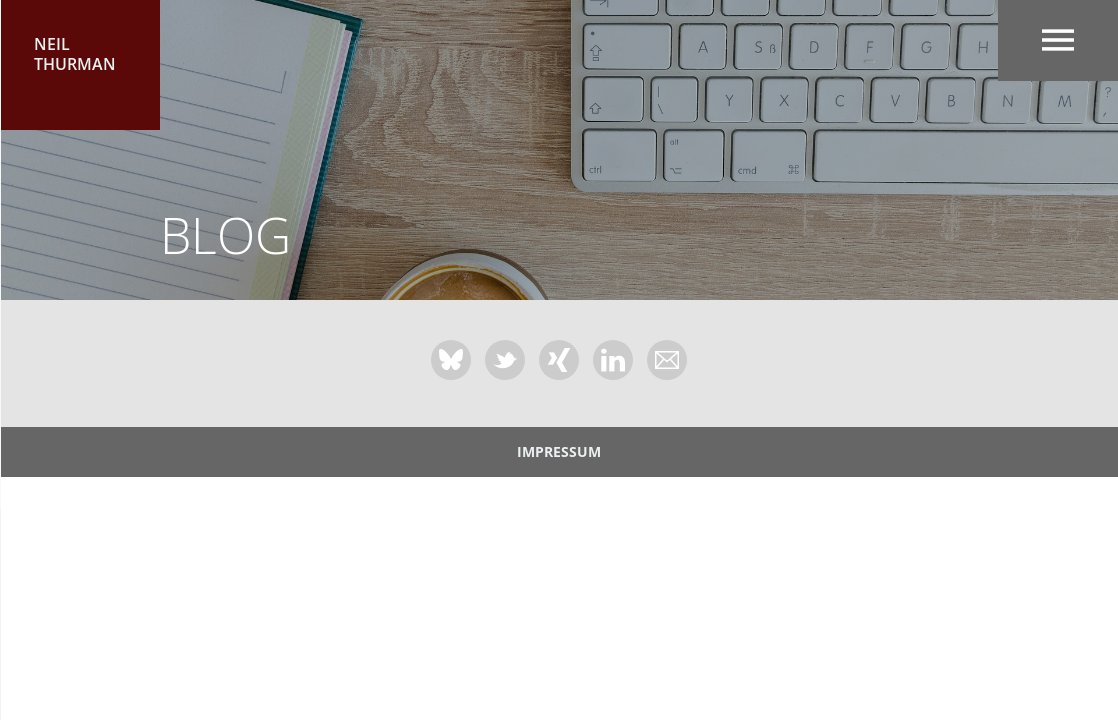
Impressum (559, 451)
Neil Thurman (75, 54)
